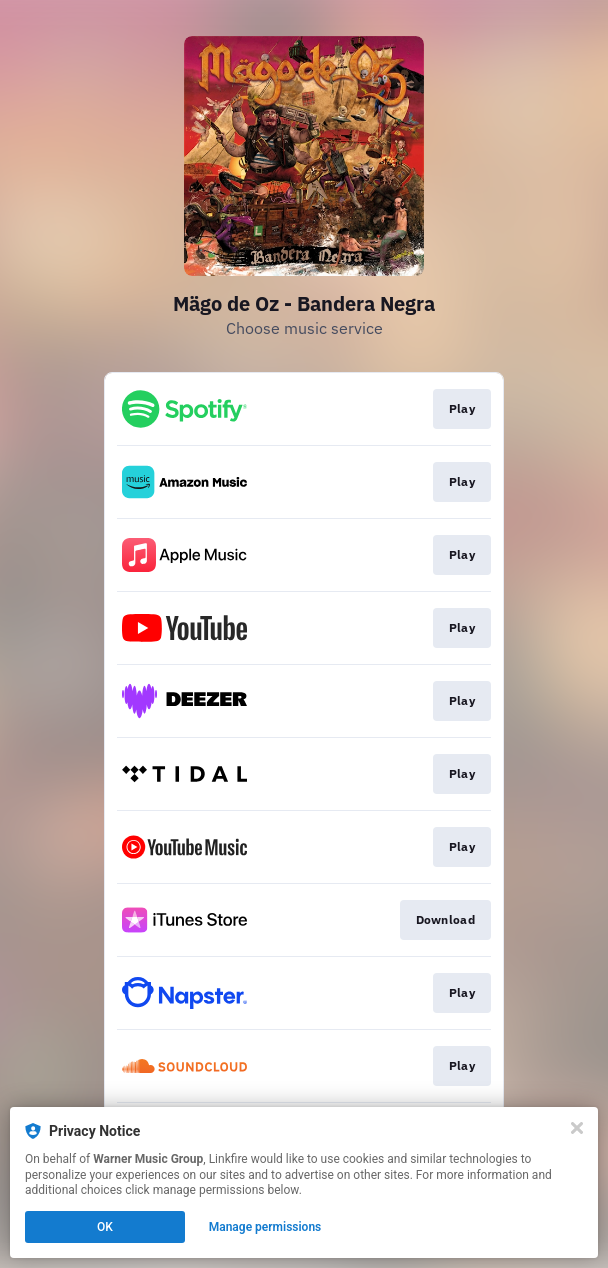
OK (105, 1227)
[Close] (577, 1128)
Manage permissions (265, 1227)
